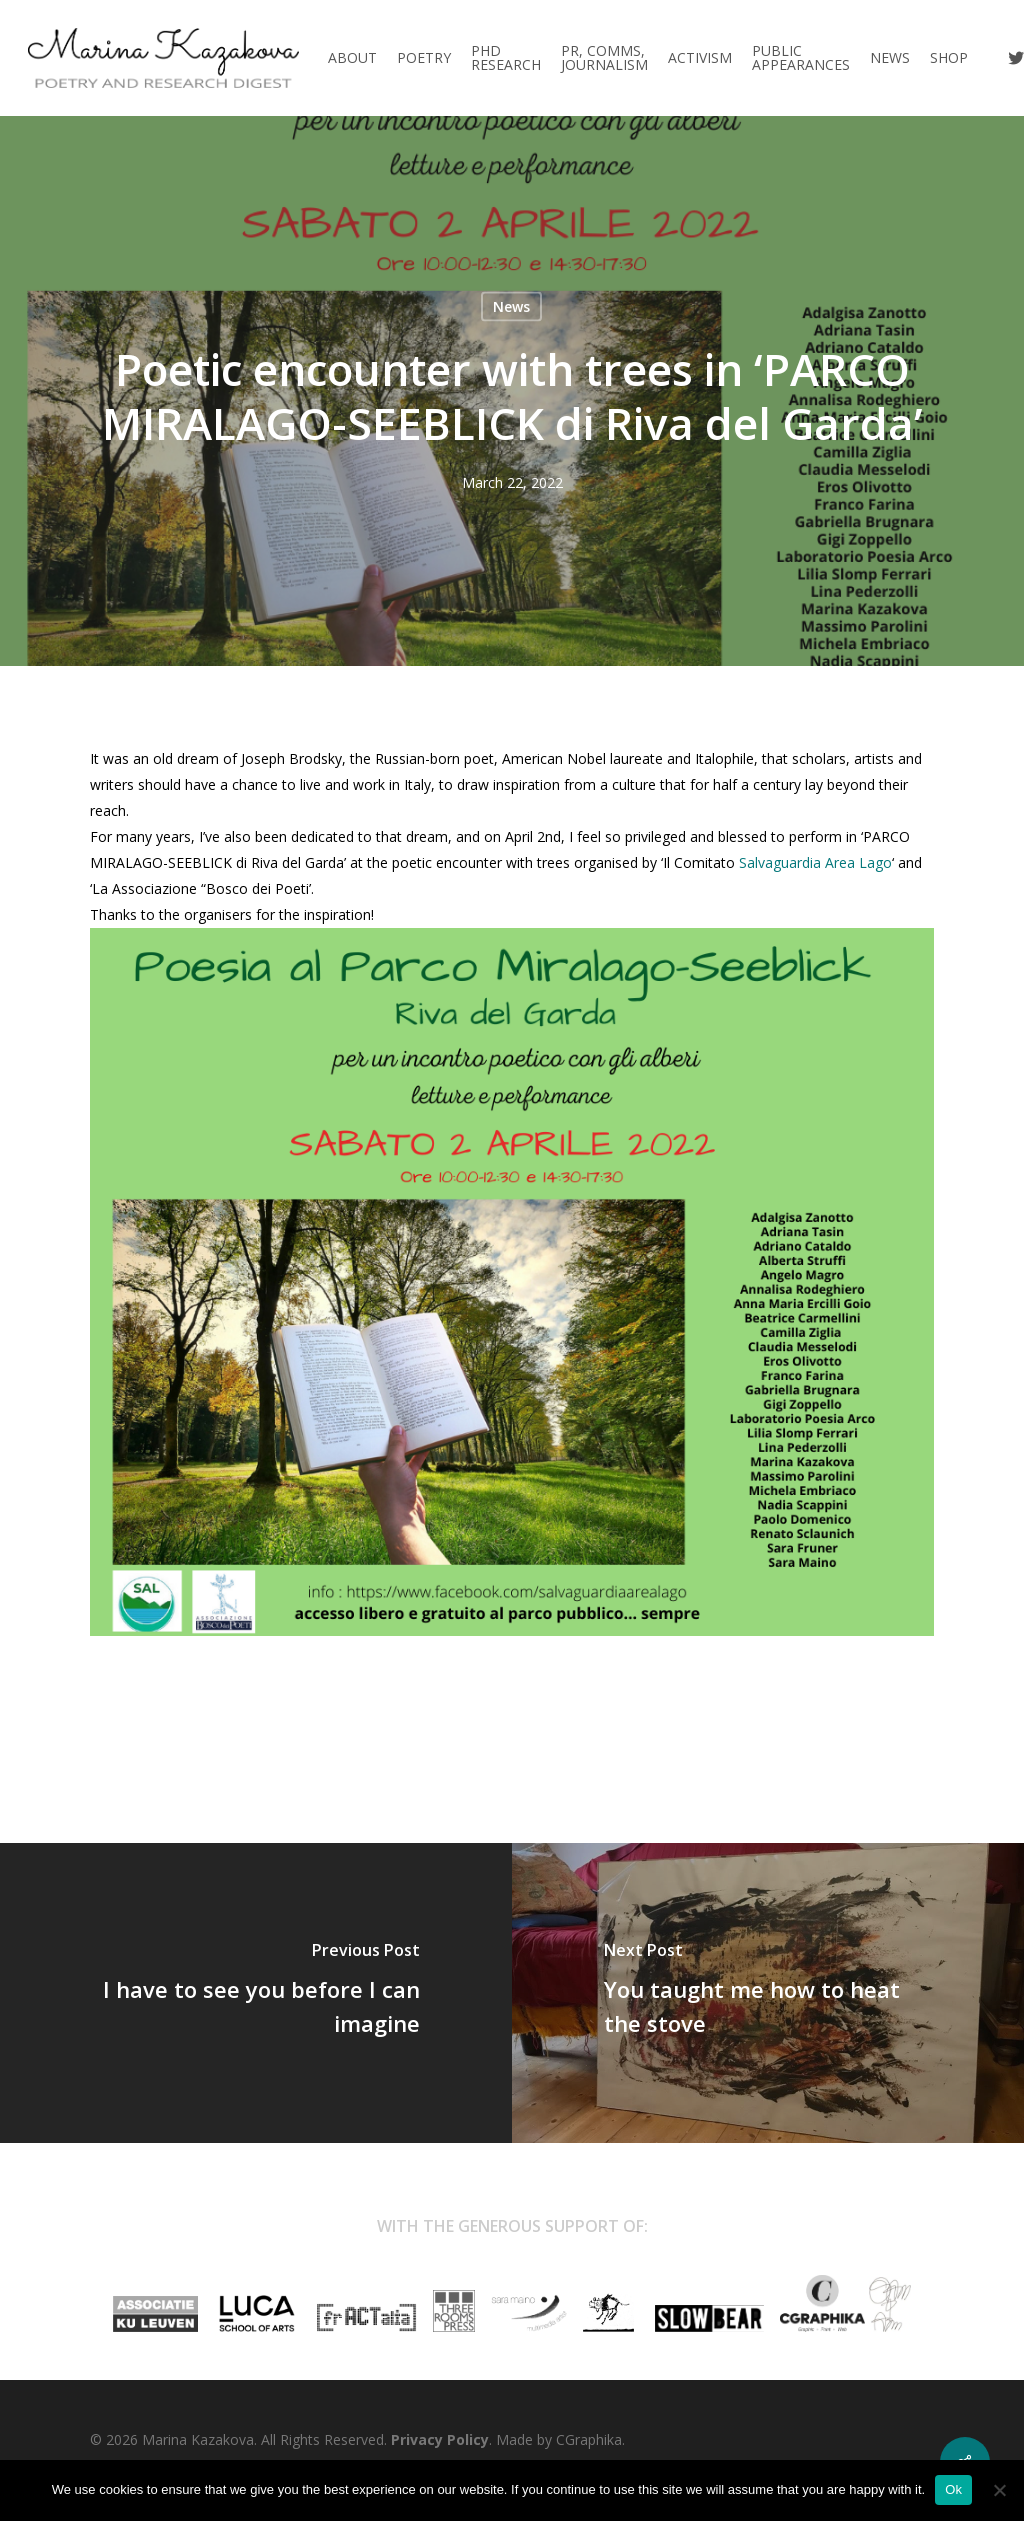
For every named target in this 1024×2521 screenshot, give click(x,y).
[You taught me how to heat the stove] (768, 1993)
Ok (953, 2489)
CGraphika (589, 2439)
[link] (815, 862)
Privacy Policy (440, 2439)
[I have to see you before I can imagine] (256, 1993)
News (511, 306)
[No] (999, 2490)
